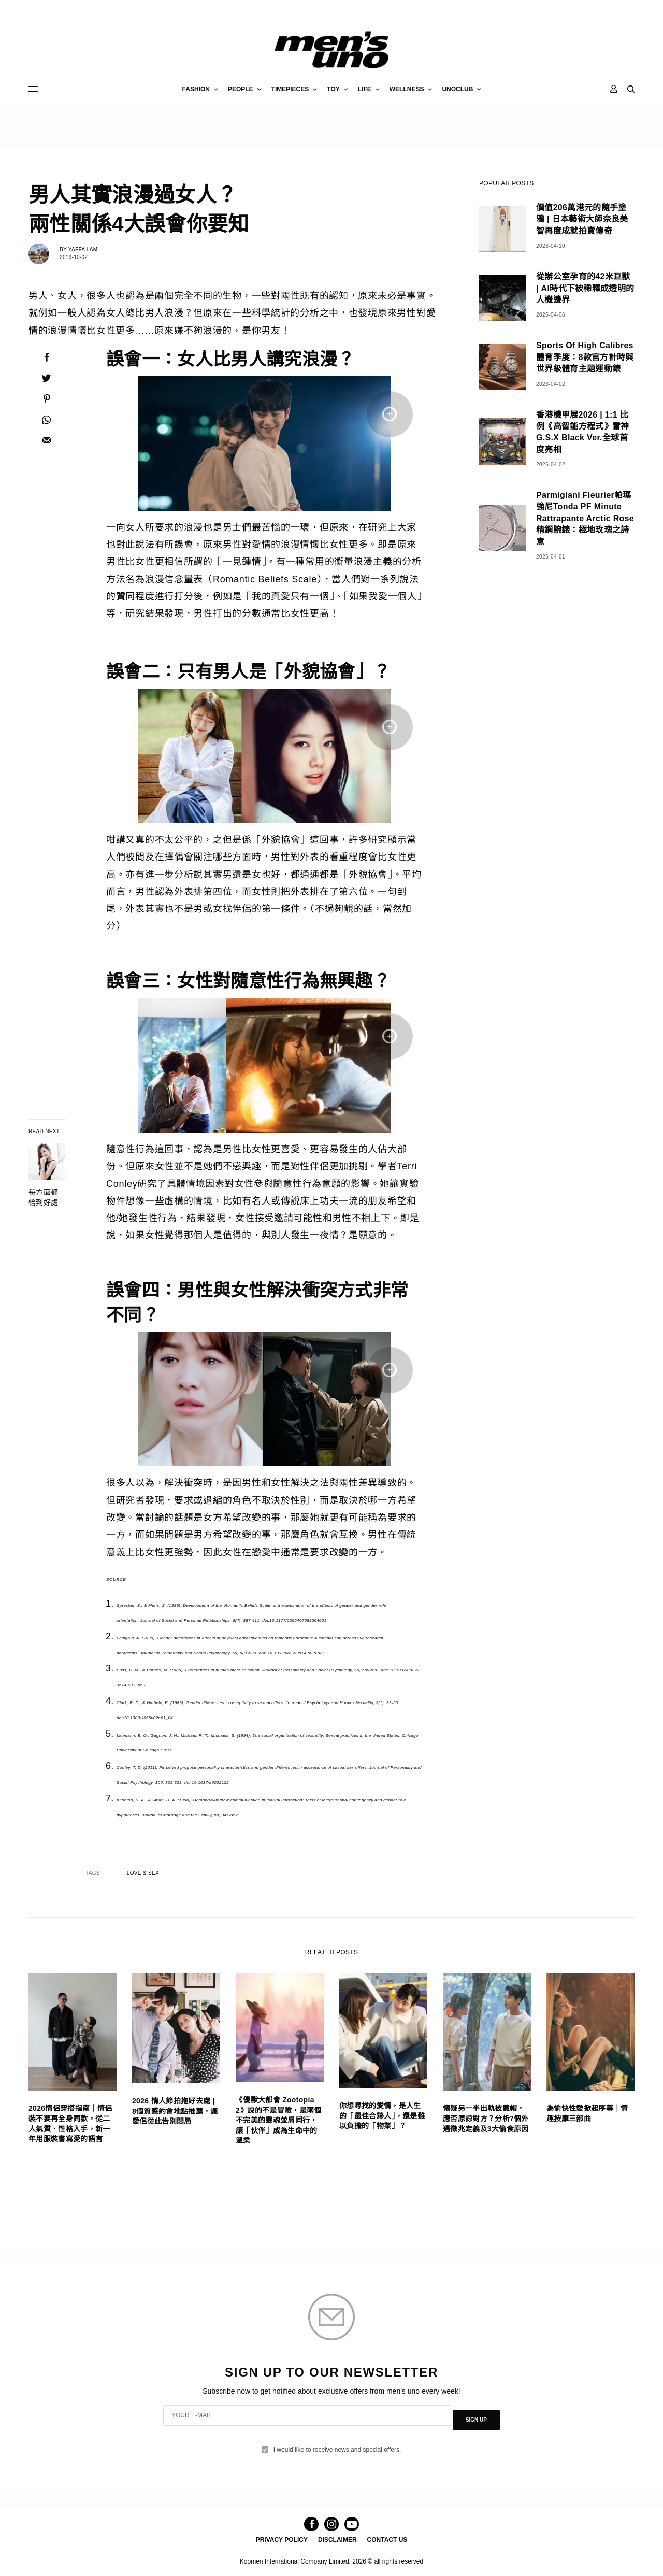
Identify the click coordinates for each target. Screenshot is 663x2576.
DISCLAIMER (337, 2537)
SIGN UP (476, 2415)
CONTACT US (387, 2537)
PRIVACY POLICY (282, 2537)
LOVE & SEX (143, 1873)
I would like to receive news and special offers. (337, 2440)
